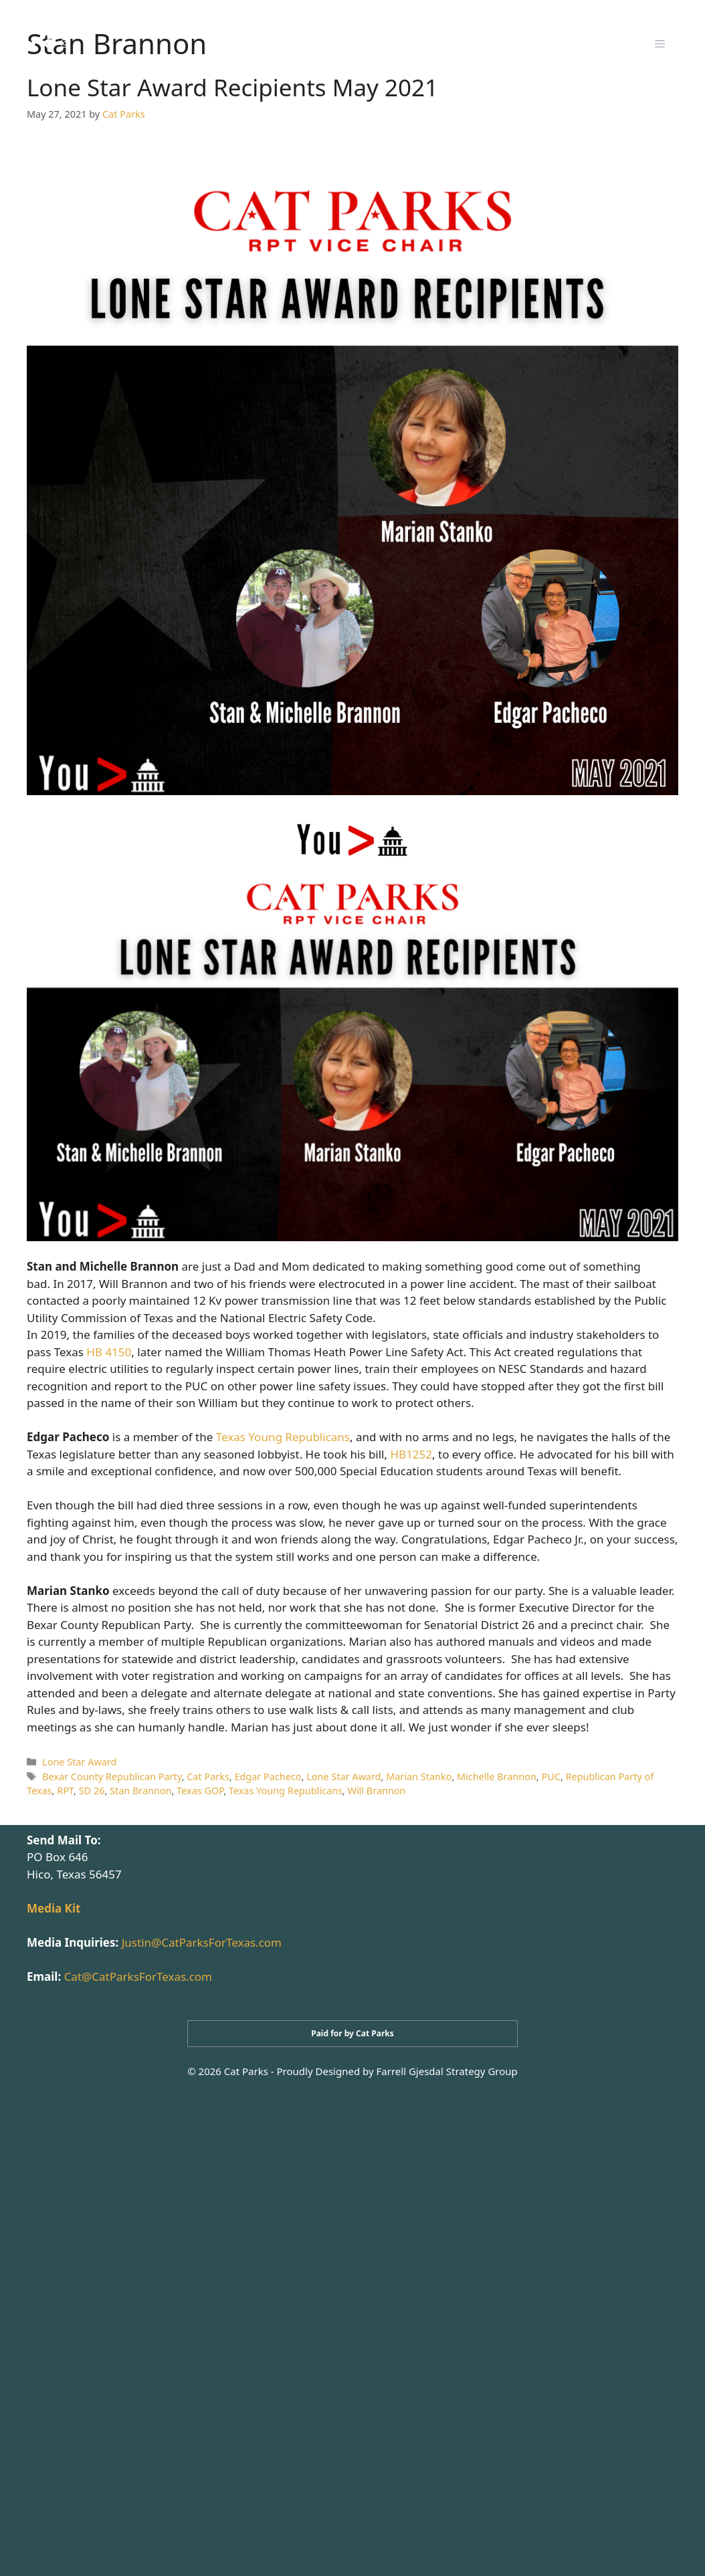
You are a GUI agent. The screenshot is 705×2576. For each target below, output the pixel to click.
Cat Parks (208, 1776)
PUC (550, 1776)
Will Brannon (376, 1790)
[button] (659, 43)
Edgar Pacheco (267, 1776)
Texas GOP (200, 1790)
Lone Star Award (79, 1761)
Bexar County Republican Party (111, 1776)
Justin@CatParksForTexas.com (202, 1942)
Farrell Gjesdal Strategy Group (447, 2071)
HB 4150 (108, 1352)
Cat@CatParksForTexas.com (138, 1976)
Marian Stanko (418, 1776)
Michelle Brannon (496, 1776)
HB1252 (411, 1454)
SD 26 (92, 1790)
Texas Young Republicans (283, 1436)
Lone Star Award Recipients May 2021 (232, 87)
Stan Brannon (141, 1790)
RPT (65, 1790)
